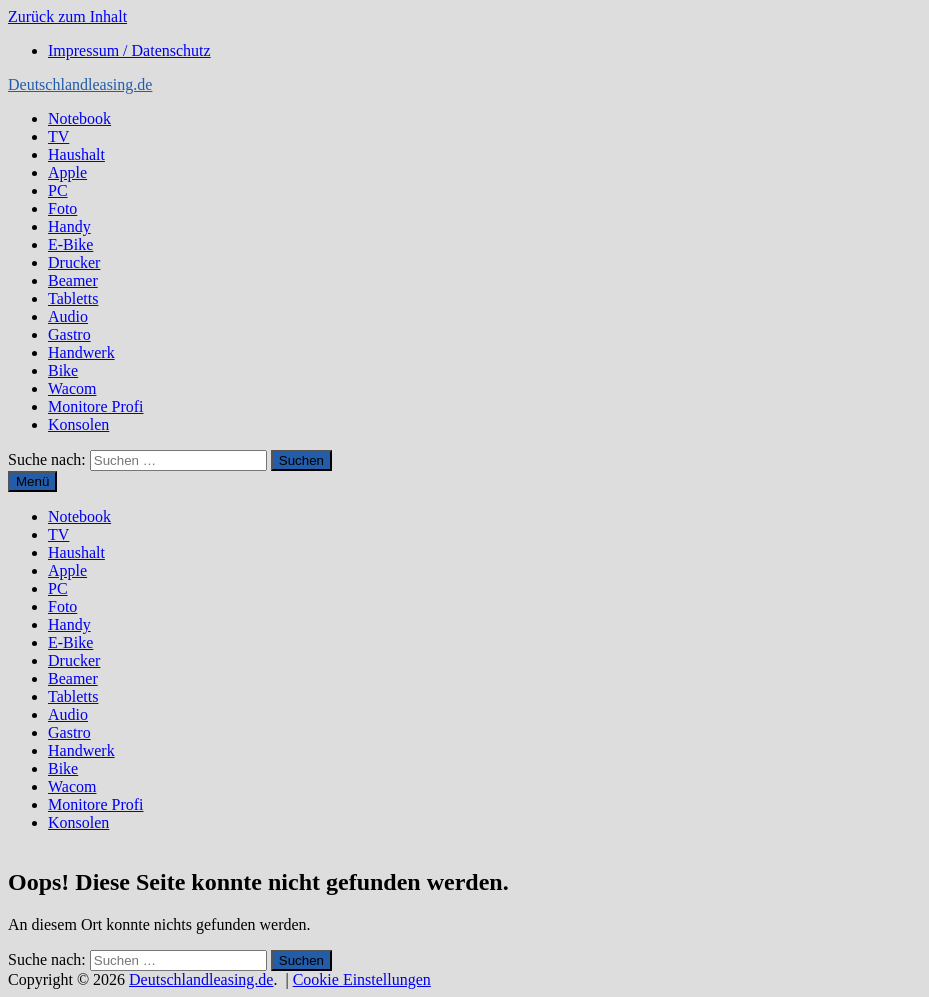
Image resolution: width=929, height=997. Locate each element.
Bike (63, 370)
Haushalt (76, 154)
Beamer (73, 280)
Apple (67, 172)
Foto (62, 208)
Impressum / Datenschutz (129, 50)
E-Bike (70, 244)
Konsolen (78, 424)
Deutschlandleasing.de (80, 84)
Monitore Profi (96, 406)
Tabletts (73, 298)
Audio (68, 316)
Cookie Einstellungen (362, 979)
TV (58, 136)
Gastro (69, 334)
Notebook (79, 118)
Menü (32, 481)
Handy (69, 226)
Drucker (74, 262)
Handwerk (81, 352)
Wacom (72, 388)
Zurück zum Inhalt (67, 16)
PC (58, 190)
